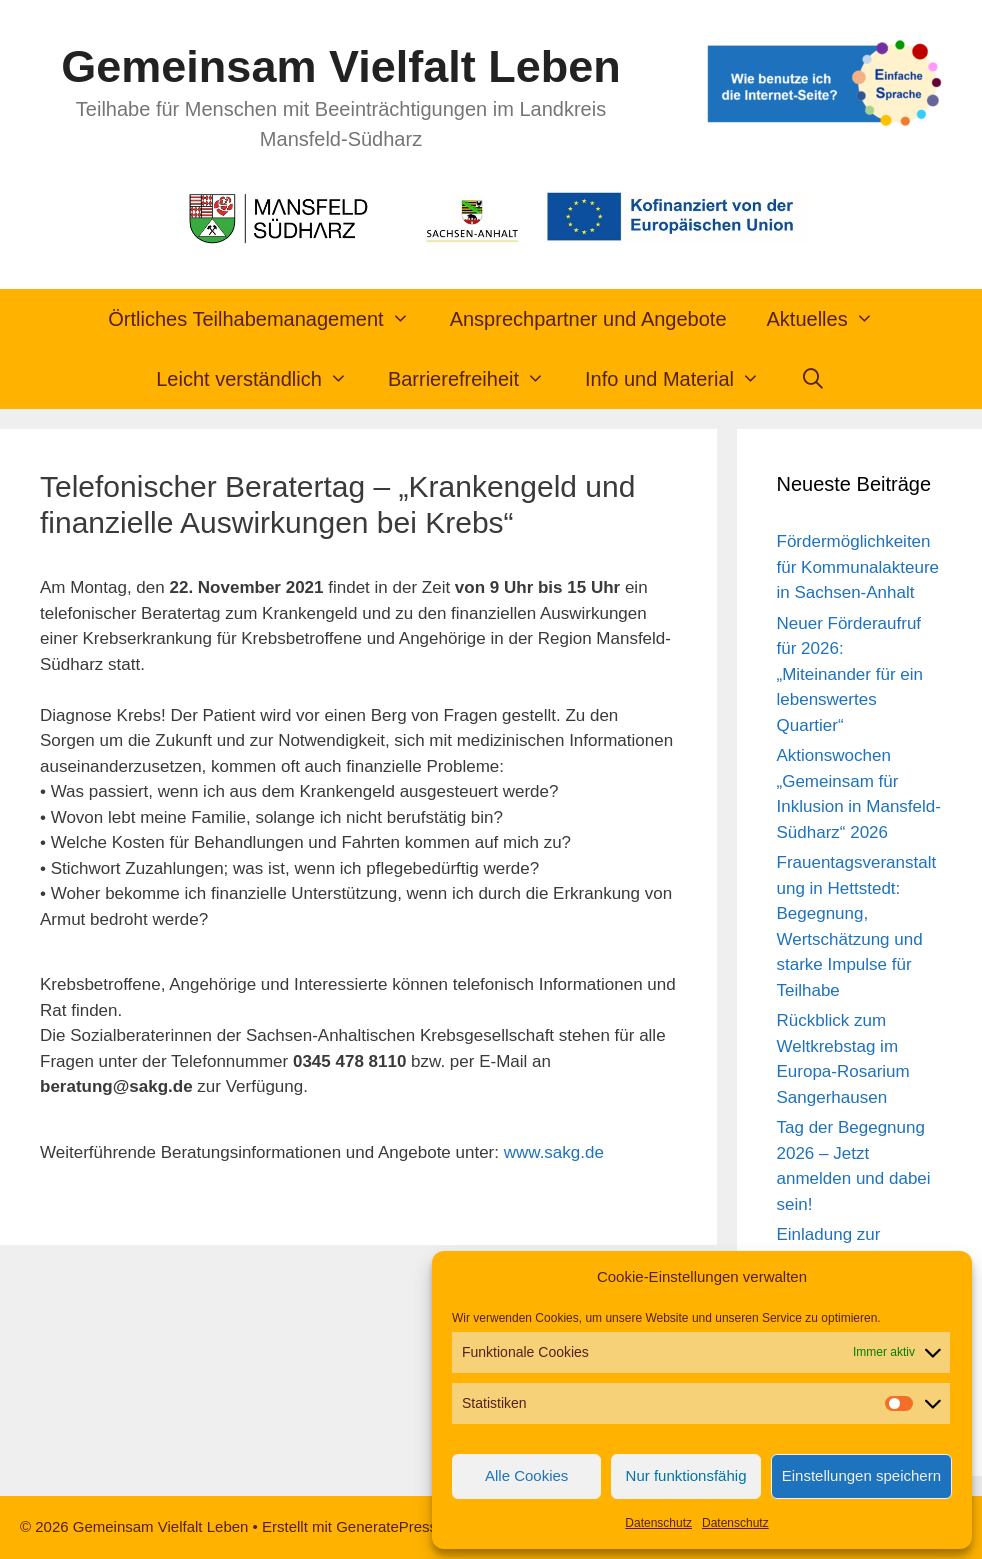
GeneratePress (386, 1526)
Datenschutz (658, 1523)
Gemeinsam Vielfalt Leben (340, 66)
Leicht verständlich (262, 379)
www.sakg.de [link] (554, 1152)
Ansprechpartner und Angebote (588, 319)
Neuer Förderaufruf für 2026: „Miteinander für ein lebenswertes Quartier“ (850, 674)
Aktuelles (830, 319)
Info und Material (682, 379)
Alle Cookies (526, 1475)
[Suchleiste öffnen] (813, 379)
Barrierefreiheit (476, 379)
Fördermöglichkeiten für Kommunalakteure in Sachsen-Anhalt (858, 567)
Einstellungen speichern (861, 1475)
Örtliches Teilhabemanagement (268, 319)
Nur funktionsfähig (686, 1475)
